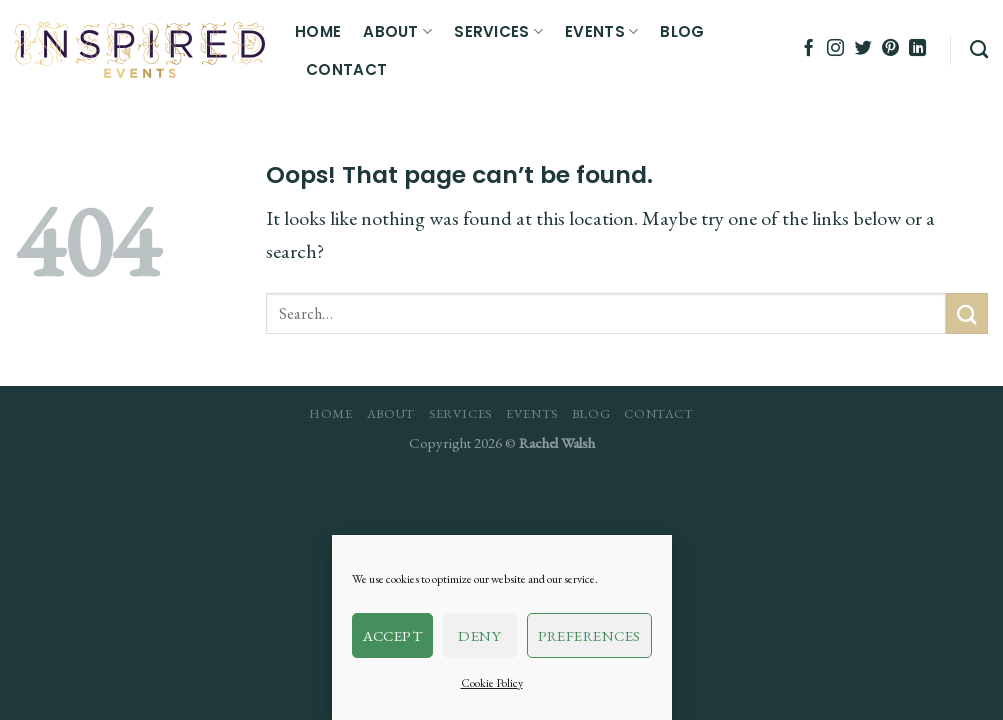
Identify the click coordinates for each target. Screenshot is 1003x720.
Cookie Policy (492, 683)
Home (318, 31)
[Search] (979, 50)
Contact (346, 69)
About (397, 31)
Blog (682, 31)
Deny (479, 635)
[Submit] (967, 313)
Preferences (589, 635)
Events (601, 31)
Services (498, 31)
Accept (393, 635)
